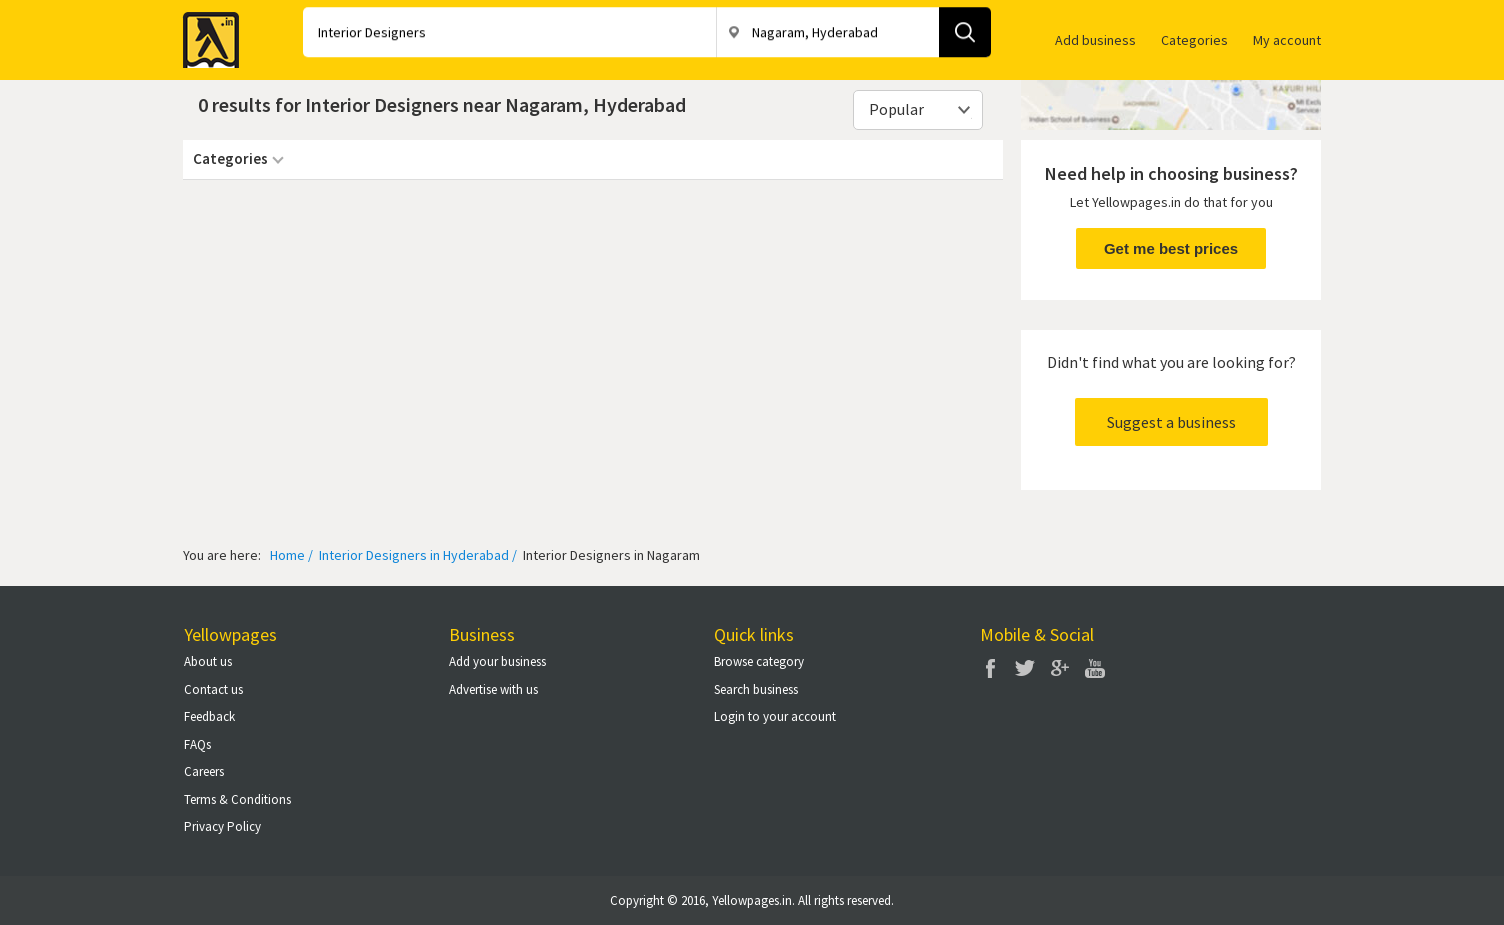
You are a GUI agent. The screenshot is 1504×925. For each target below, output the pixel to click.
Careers (204, 771)
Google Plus (1060, 668)
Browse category (759, 661)
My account (1287, 40)
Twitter (1025, 668)
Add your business (497, 661)
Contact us (213, 689)
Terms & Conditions (237, 799)
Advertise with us (493, 689)
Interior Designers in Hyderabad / (416, 555)
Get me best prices (1171, 248)
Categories (1194, 40)
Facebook (990, 668)
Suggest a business (1171, 422)
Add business (1095, 40)
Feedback (209, 716)
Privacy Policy (222, 826)
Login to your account (775, 716)
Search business (756, 689)
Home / (291, 555)
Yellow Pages (205, 34)
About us (208, 661)
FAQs (197, 744)
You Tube (1095, 668)
